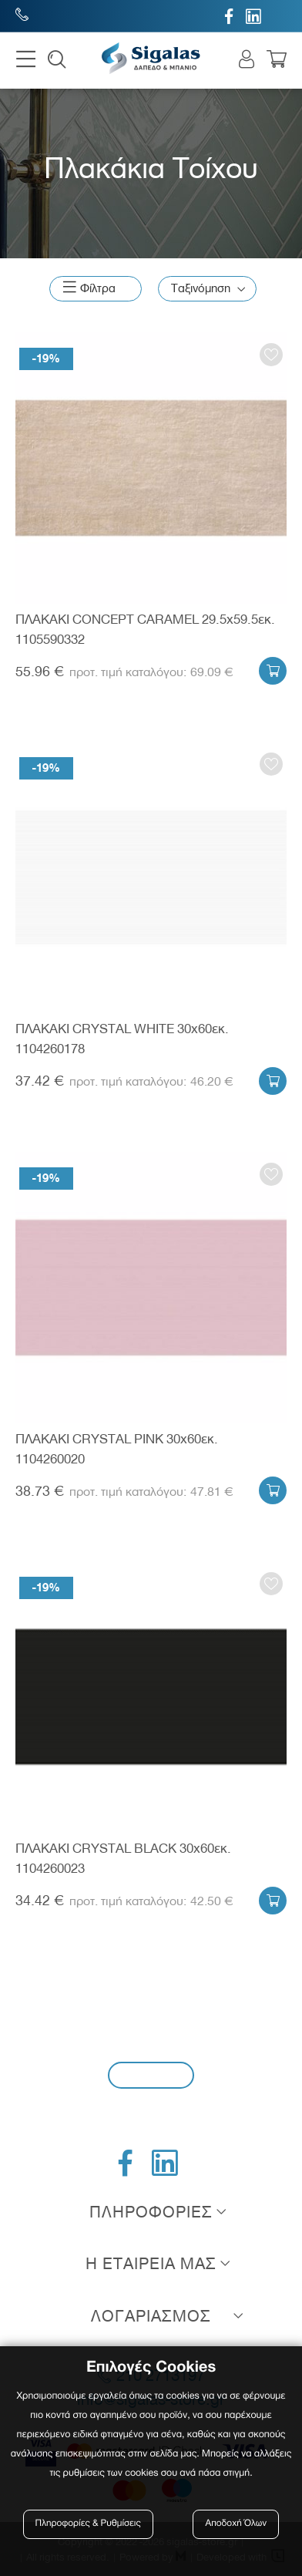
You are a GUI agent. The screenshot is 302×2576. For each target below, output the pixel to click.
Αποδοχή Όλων (236, 2524)
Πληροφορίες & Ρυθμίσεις (88, 2524)
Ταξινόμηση (200, 288)
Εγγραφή (151, 2074)
